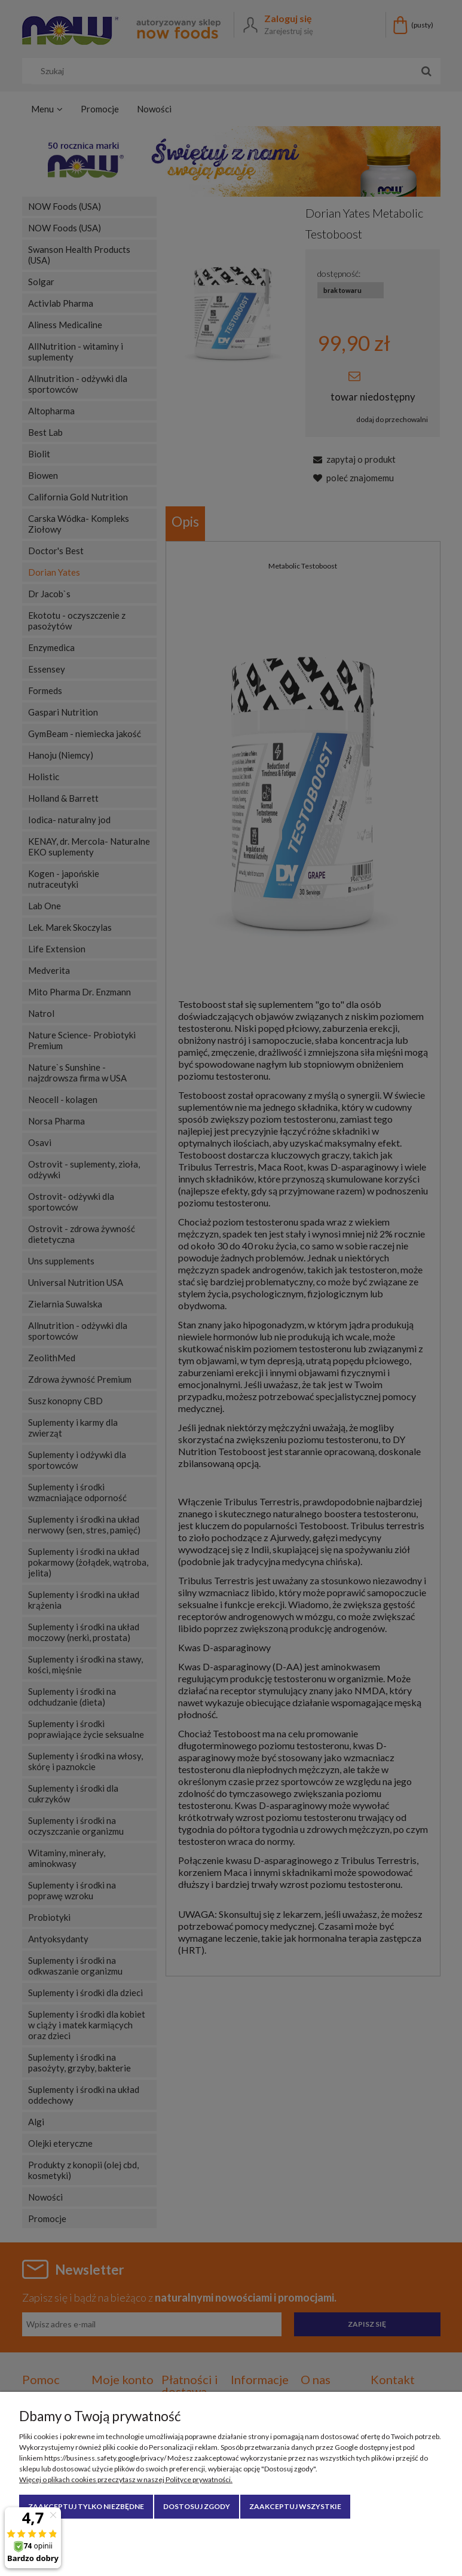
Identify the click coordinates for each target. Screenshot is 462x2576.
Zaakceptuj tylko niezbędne (86, 2506)
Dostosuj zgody (196, 2506)
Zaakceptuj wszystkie (295, 2506)
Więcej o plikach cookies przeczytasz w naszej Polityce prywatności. (125, 2479)
